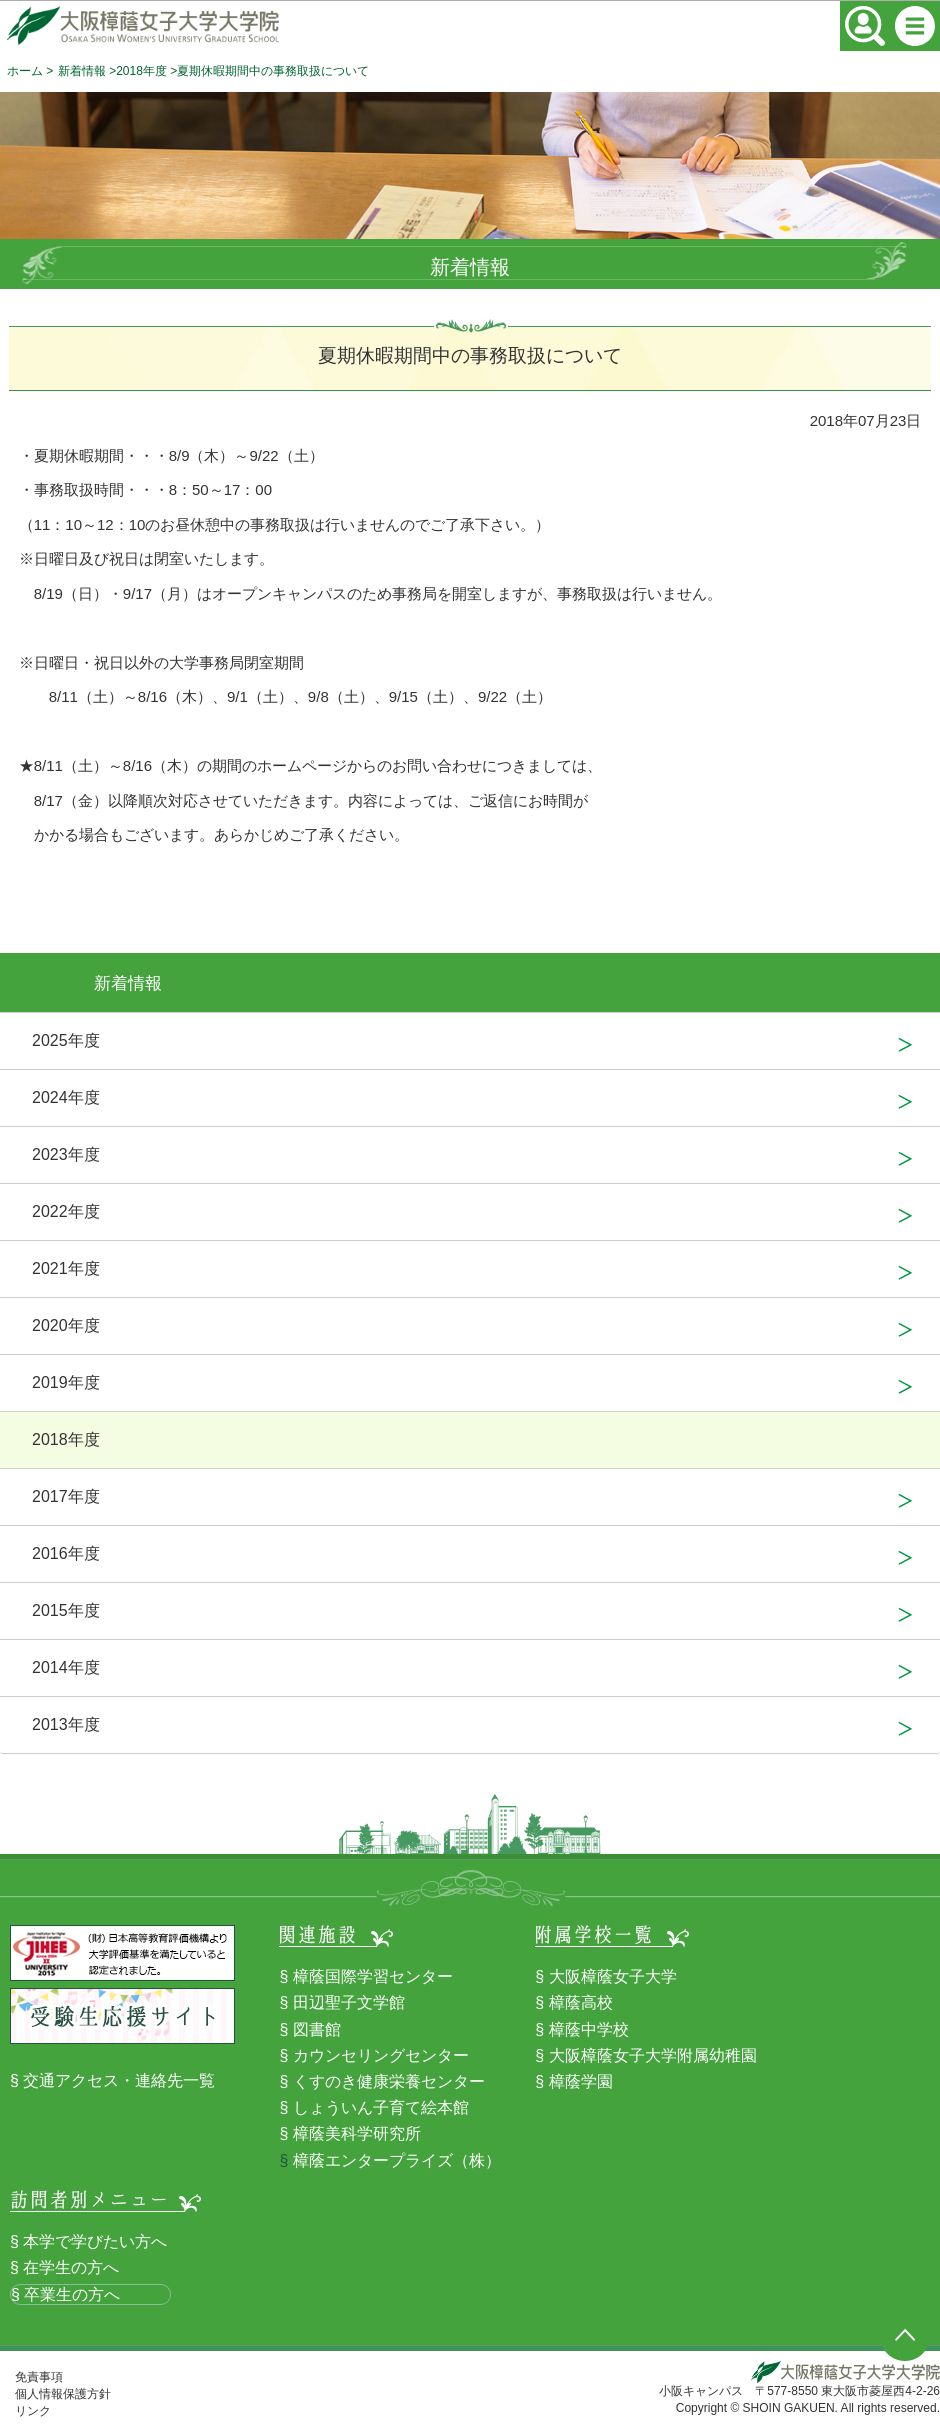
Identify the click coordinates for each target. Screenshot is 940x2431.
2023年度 (66, 1154)
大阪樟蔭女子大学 (613, 1976)
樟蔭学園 (581, 2081)
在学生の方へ (71, 2267)
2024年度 (66, 1097)
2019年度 (66, 1382)
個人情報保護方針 (63, 2394)
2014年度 (66, 1667)
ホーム (25, 71)
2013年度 (66, 1724)
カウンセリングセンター (381, 2055)
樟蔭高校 (581, 2002)
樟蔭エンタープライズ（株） (397, 2160)
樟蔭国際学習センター (373, 1976)
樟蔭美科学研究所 (357, 2133)
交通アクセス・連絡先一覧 (119, 2080)
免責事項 (39, 2377)
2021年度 (66, 1268)
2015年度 (66, 1610)
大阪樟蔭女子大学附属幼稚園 (653, 2055)
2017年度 (66, 1496)
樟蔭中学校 (589, 2029)
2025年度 (66, 1040)
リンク (33, 2411)
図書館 (317, 2029)
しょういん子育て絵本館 (381, 2107)
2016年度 (66, 1553)
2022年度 (66, 1211)
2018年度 (141, 71)
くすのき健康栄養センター (389, 2081)
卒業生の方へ (72, 2294)
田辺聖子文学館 (349, 2002)
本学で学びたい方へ (95, 2241)
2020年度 (66, 1325)
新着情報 (82, 71)
